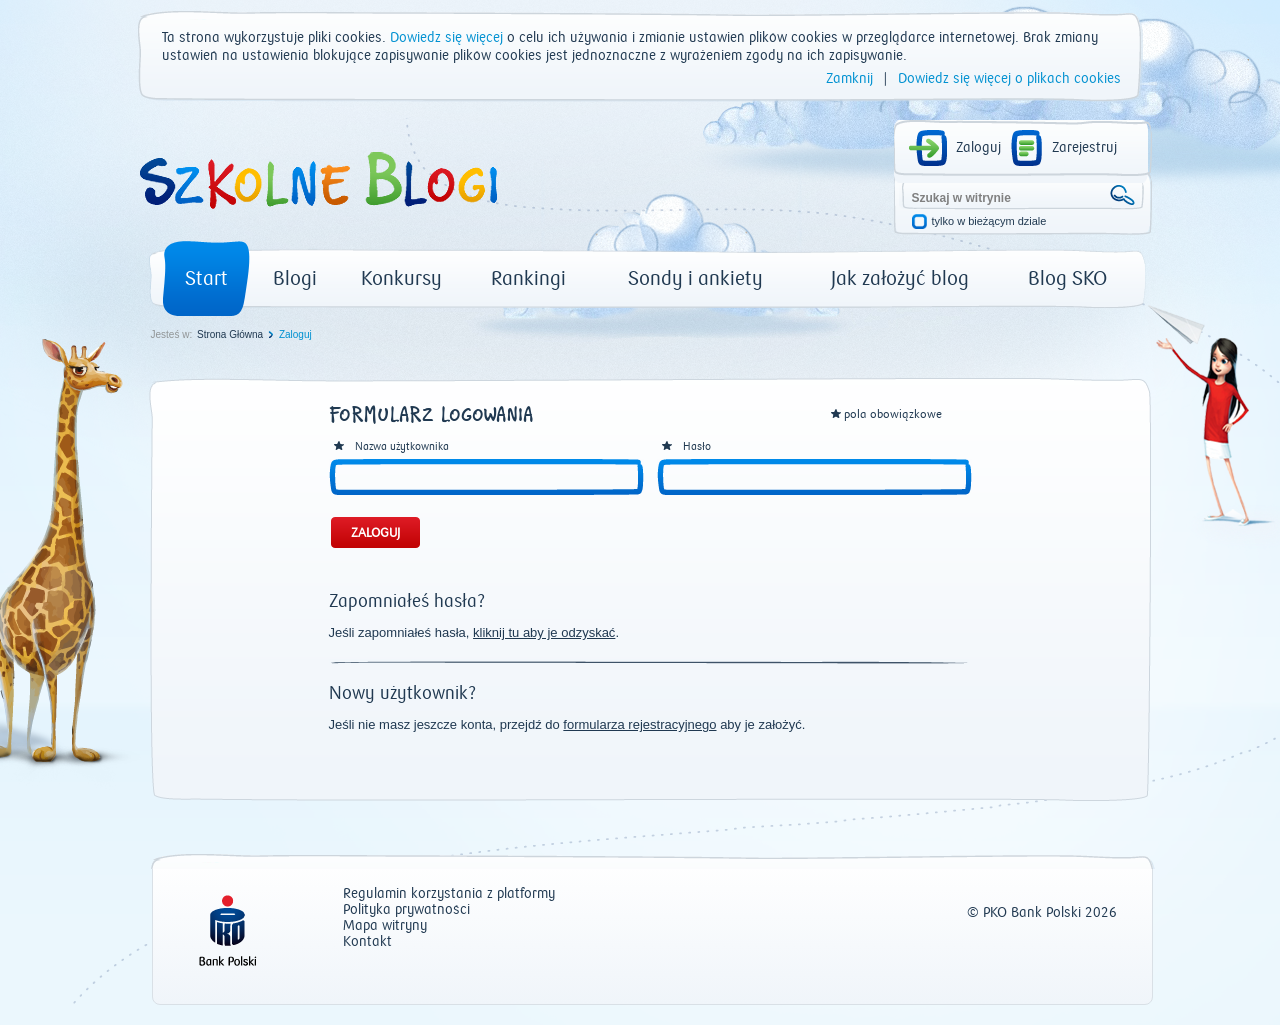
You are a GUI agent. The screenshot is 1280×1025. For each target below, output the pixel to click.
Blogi (295, 278)
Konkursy (401, 278)
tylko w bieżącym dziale (989, 221)
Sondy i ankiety (695, 278)
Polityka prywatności (406, 910)
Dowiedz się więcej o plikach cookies (1009, 79)
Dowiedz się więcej (446, 38)
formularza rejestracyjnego (639, 724)
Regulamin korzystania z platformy (449, 894)
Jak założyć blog (900, 278)
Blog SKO (1067, 278)
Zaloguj (978, 148)
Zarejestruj (1084, 148)
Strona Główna (230, 334)
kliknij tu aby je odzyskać (544, 632)
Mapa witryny (385, 926)
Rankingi (528, 278)
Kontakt (367, 942)
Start (206, 278)
